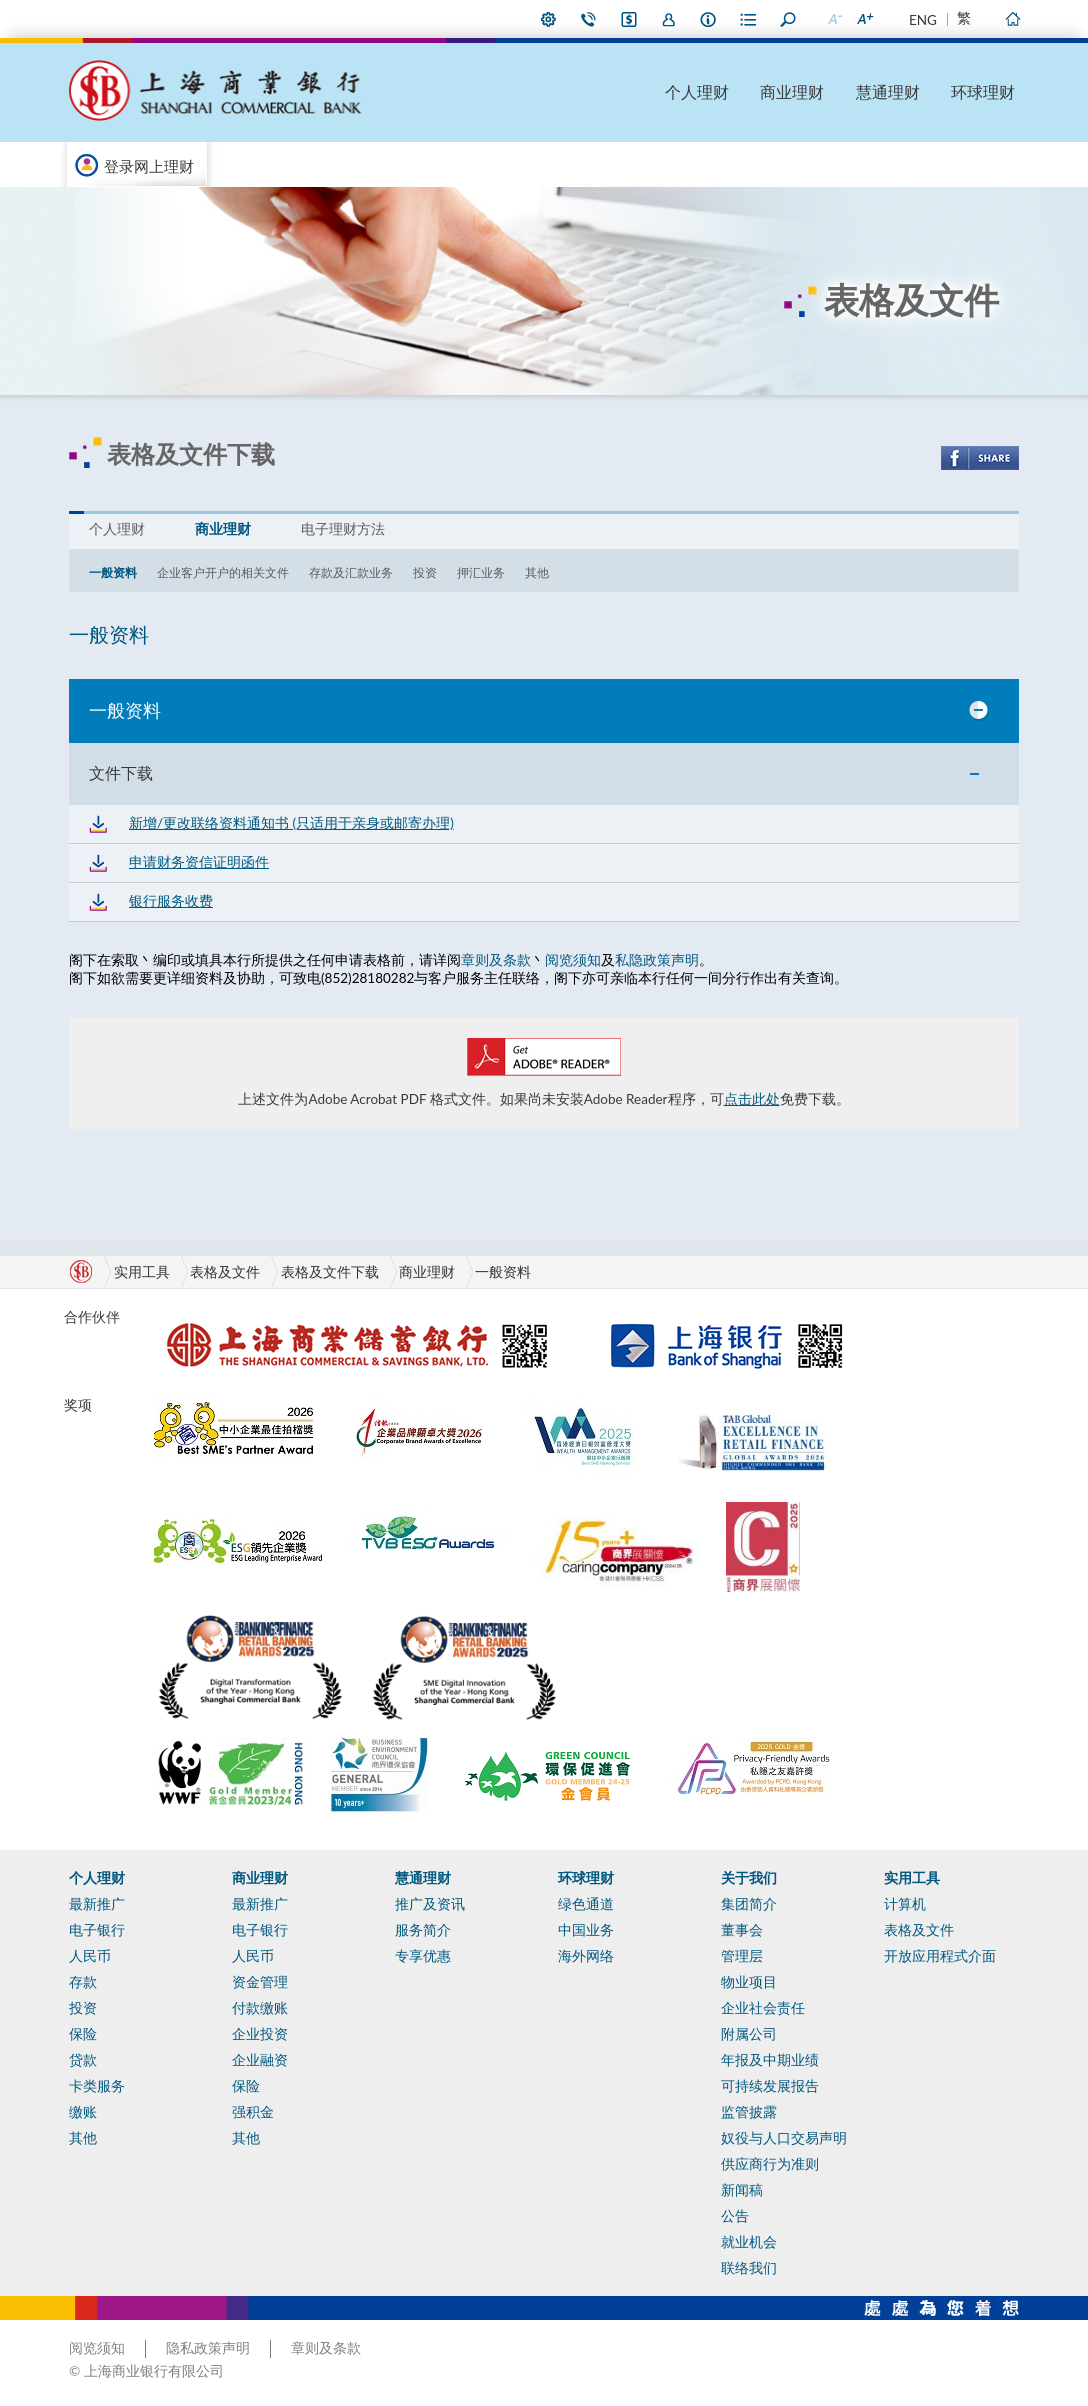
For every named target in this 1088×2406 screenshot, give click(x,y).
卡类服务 (97, 2086)
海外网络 (586, 1956)
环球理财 (983, 91)
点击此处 (752, 1099)
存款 (83, 1982)
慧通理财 (888, 91)
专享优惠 (423, 1956)
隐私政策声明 (208, 2348)
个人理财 (697, 91)
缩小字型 (834, 19)
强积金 (253, 2112)
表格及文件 (225, 1272)
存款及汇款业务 (351, 572)
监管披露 (749, 2112)
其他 (537, 572)
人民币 (90, 1956)
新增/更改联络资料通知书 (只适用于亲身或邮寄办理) (291, 823)
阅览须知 (573, 960)
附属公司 (749, 2034)
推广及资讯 (430, 1904)
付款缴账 (260, 2008)
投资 (425, 572)
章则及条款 (496, 960)
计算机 (905, 1904)
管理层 (742, 1956)
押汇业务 (481, 572)
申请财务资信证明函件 (199, 862)
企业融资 (260, 2060)
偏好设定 (549, 19)
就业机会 (749, 2242)
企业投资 (260, 2034)
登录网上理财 (149, 166)
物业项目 (749, 1982)
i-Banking (629, 19)
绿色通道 (586, 1904)
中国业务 (586, 1930)
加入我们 (669, 19)
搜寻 (789, 19)
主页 (1012, 19)
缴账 (83, 2112)
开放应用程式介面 (940, 1956)
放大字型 (864, 19)
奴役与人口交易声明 (784, 2138)
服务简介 (423, 1930)
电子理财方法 (343, 529)
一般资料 (113, 572)
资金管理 (260, 1982)
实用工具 (912, 1878)
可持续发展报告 (770, 2086)
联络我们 (589, 19)
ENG (923, 20)
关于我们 (749, 1878)
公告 (735, 2216)
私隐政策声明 (657, 960)
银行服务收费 (171, 901)
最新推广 (97, 1904)
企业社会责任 (763, 2008)
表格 (749, 19)
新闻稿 (742, 2190)
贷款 (83, 2060)
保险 (83, 2034)
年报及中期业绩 (770, 2060)
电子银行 (97, 1930)
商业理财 (792, 91)
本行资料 (709, 19)
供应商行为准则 (770, 2164)
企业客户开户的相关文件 (223, 572)
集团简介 (749, 1904)
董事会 (742, 1930)
